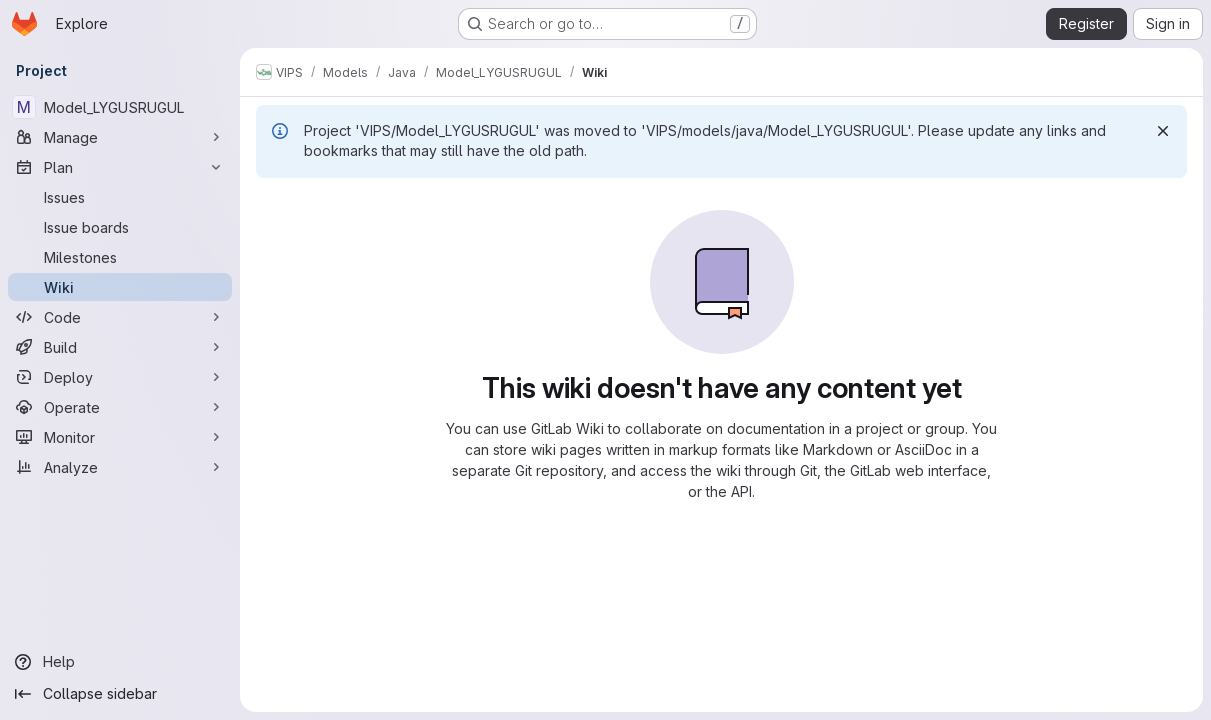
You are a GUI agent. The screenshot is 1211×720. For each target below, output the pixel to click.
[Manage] (120, 137)
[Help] (120, 662)
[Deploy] (120, 377)
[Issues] (120, 197)
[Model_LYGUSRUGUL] (120, 107)
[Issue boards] (120, 227)
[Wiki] (120, 287)
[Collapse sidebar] (120, 694)
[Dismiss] (1163, 131)
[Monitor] (120, 437)
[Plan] (120, 167)
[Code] (120, 317)
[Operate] (120, 407)
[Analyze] (120, 467)
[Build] (120, 347)
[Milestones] (120, 257)
